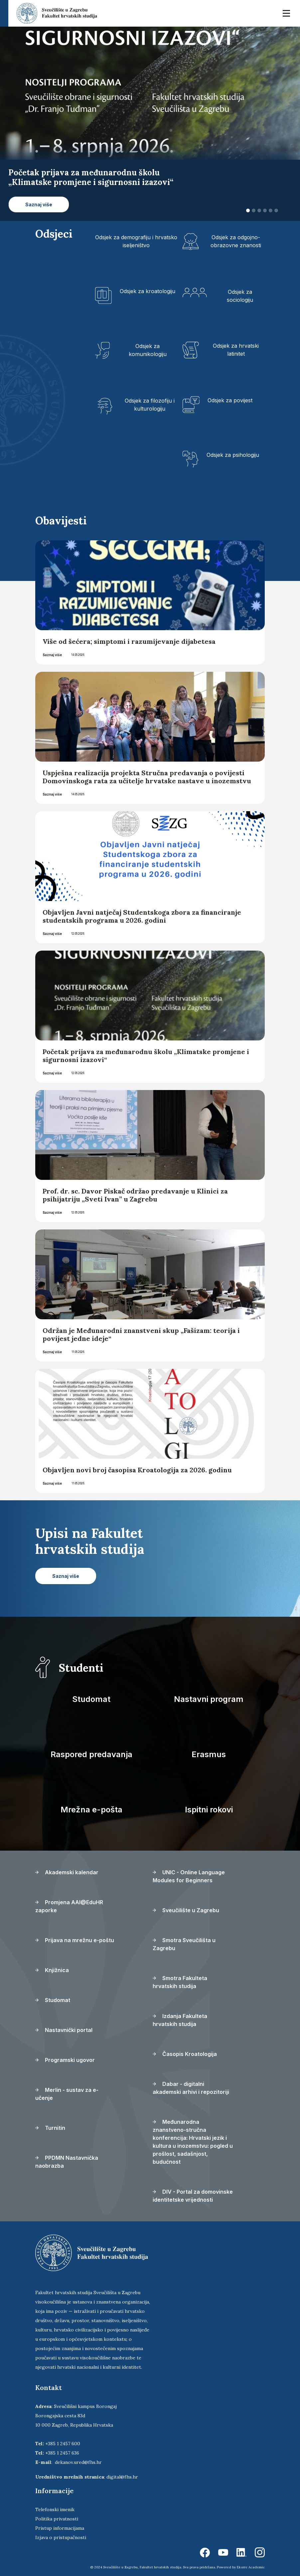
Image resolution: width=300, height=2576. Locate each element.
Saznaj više (52, 655)
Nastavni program (208, 1699)
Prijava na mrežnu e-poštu (74, 1940)
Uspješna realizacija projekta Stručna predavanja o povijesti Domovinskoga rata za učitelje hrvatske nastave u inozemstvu (147, 777)
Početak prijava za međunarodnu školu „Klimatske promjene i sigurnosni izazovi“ (146, 1055)
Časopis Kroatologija (185, 2054)
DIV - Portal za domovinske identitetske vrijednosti (193, 2195)
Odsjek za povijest (230, 400)
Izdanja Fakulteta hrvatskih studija (180, 2020)
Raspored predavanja (91, 1754)
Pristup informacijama (59, 2528)
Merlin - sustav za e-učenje (66, 2094)
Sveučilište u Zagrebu (186, 1910)
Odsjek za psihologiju (233, 455)
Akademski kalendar (66, 1872)
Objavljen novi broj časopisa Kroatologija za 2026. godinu (137, 1470)
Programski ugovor (65, 2060)
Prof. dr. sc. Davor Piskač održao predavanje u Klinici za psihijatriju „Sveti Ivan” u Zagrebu (135, 1195)
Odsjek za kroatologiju (147, 291)
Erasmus (209, 1754)
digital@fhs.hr (122, 2477)
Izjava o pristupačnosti (60, 2537)
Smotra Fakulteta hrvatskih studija (180, 1982)
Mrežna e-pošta (91, 1809)
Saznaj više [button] (38, 204)
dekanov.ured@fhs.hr (78, 2462)
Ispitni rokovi (209, 1809)
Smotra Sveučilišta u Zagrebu (184, 1944)
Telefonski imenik (55, 2509)
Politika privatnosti (56, 2519)
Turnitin (50, 2127)
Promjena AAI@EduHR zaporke (69, 1906)
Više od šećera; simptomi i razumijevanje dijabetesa (129, 641)
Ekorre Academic (251, 2567)
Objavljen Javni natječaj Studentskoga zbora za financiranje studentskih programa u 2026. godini (142, 916)
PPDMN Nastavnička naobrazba (66, 2161)
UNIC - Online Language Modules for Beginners (189, 1876)
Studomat (91, 1699)
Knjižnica (52, 1970)
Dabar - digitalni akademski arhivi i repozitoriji (191, 2088)
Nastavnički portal (63, 2030)
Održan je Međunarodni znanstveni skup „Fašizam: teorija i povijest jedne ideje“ (141, 1334)
